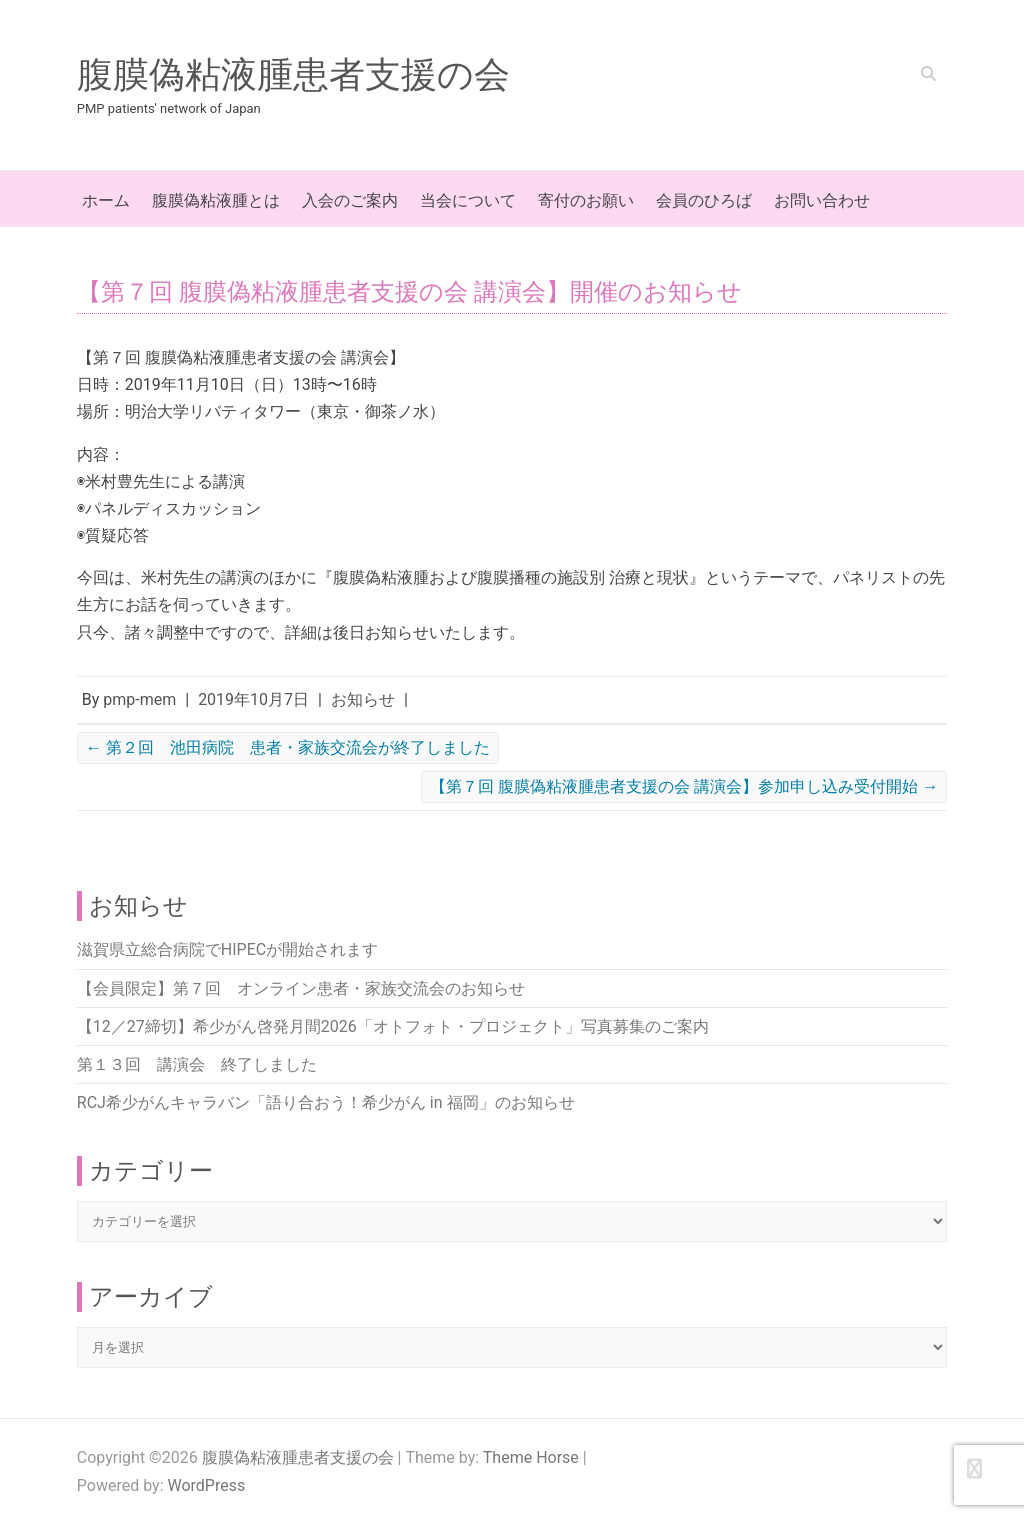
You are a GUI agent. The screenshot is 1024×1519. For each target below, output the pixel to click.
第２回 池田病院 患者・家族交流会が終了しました (288, 747)
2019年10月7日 (253, 699)
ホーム (106, 200)
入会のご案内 (350, 200)
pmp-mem (139, 699)
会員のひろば (704, 200)
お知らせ (363, 699)
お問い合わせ (822, 200)
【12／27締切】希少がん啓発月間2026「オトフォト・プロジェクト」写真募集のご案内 (393, 1026)
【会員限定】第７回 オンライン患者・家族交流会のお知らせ (301, 988)
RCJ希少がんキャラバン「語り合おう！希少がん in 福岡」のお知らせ (326, 1102)
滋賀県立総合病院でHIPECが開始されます (227, 949)
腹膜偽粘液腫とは (216, 200)
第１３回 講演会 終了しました (197, 1064)
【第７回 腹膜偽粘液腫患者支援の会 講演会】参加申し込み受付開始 (684, 786)
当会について (468, 200)
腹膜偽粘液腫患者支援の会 (293, 75)
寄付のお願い (586, 200)
